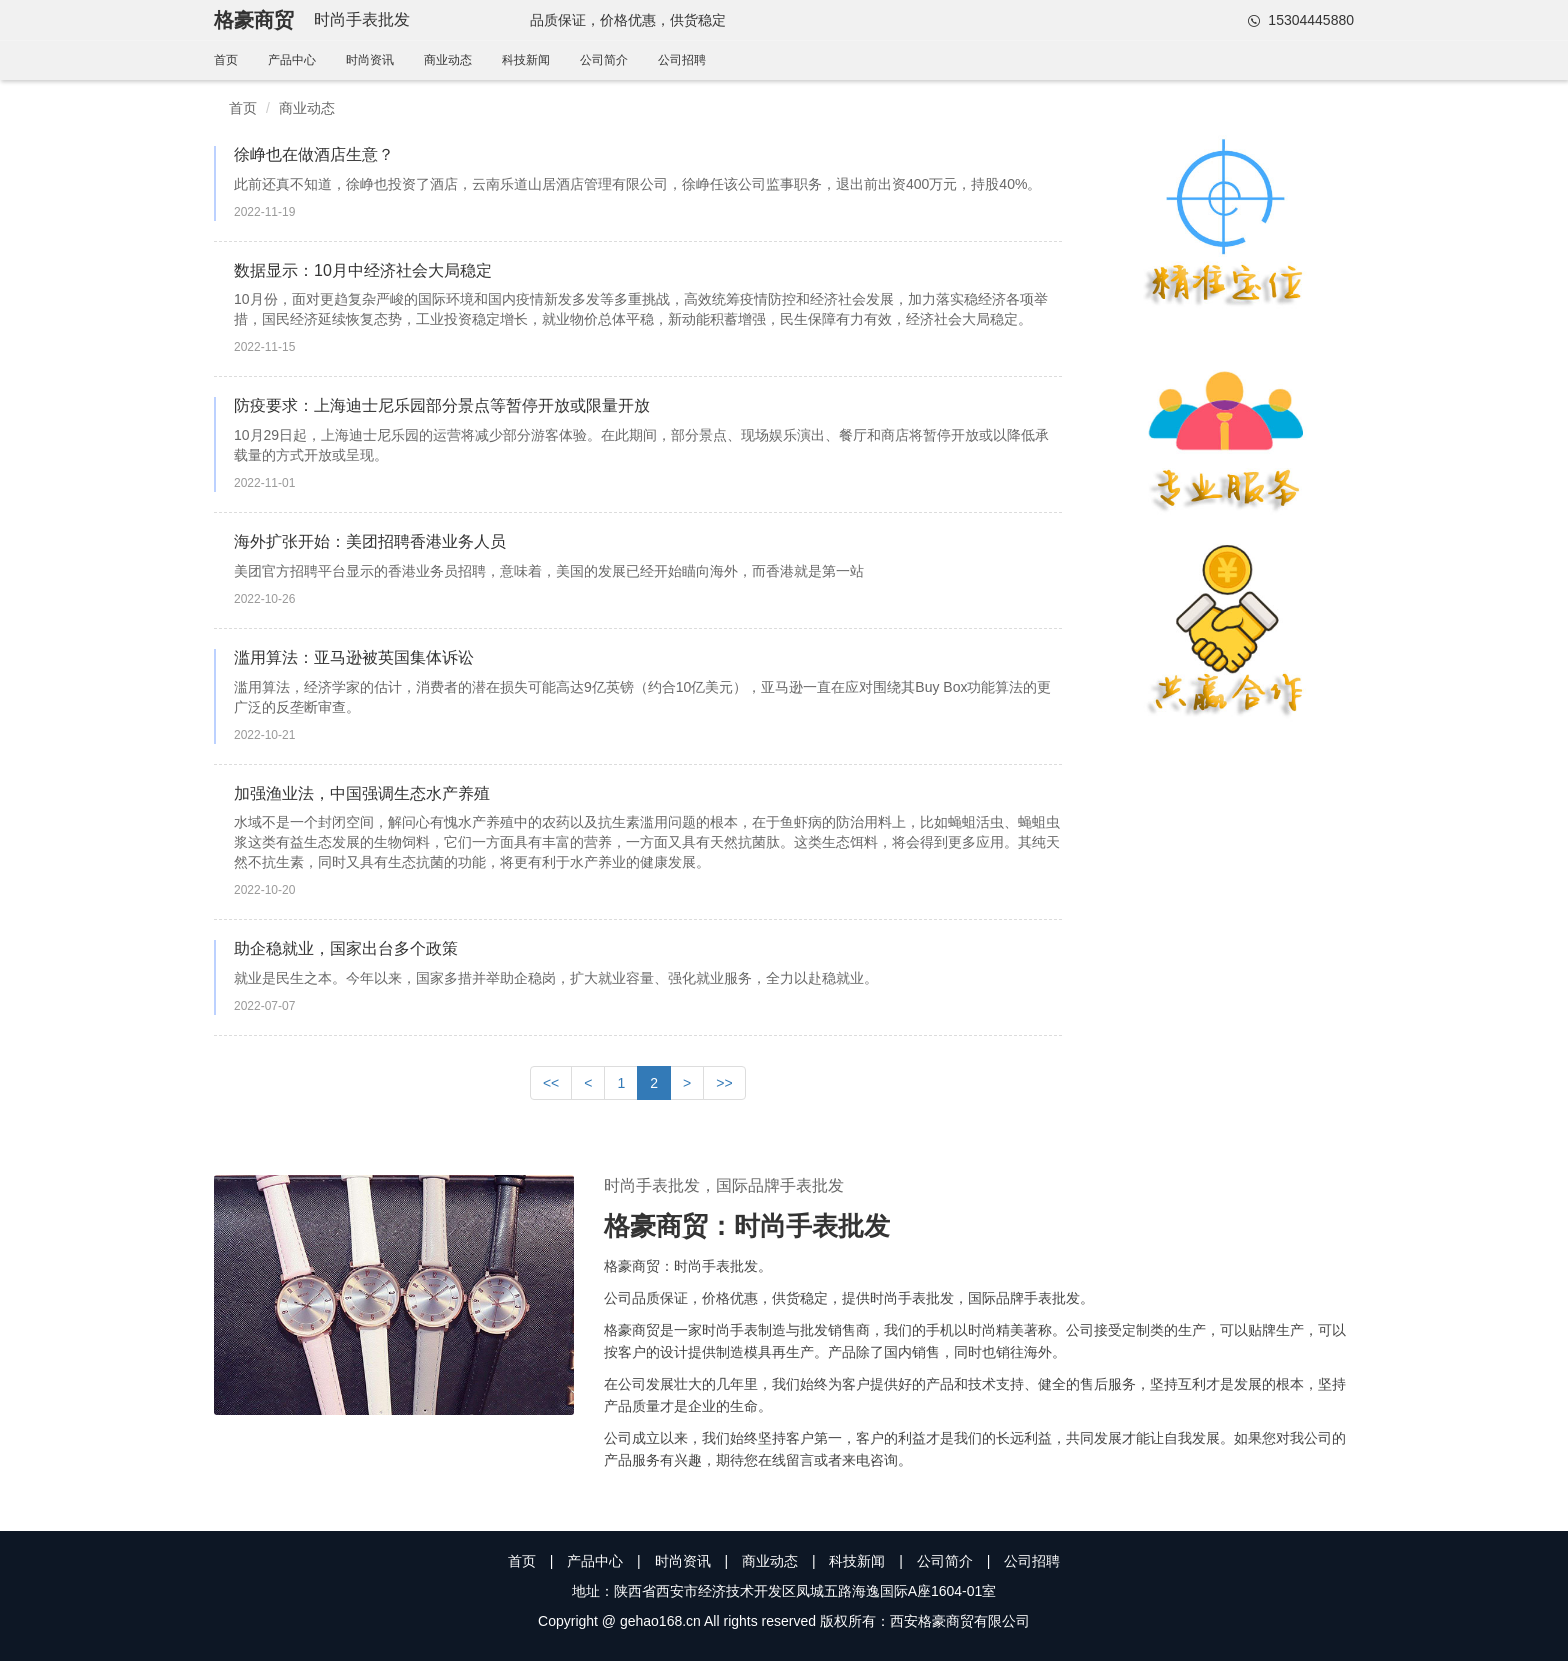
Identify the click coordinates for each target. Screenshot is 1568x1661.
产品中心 (292, 60)
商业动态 (448, 60)
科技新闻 (526, 60)
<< (551, 1083)
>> (724, 1083)
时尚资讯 (370, 60)
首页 (226, 60)
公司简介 (604, 60)
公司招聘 (682, 60)
